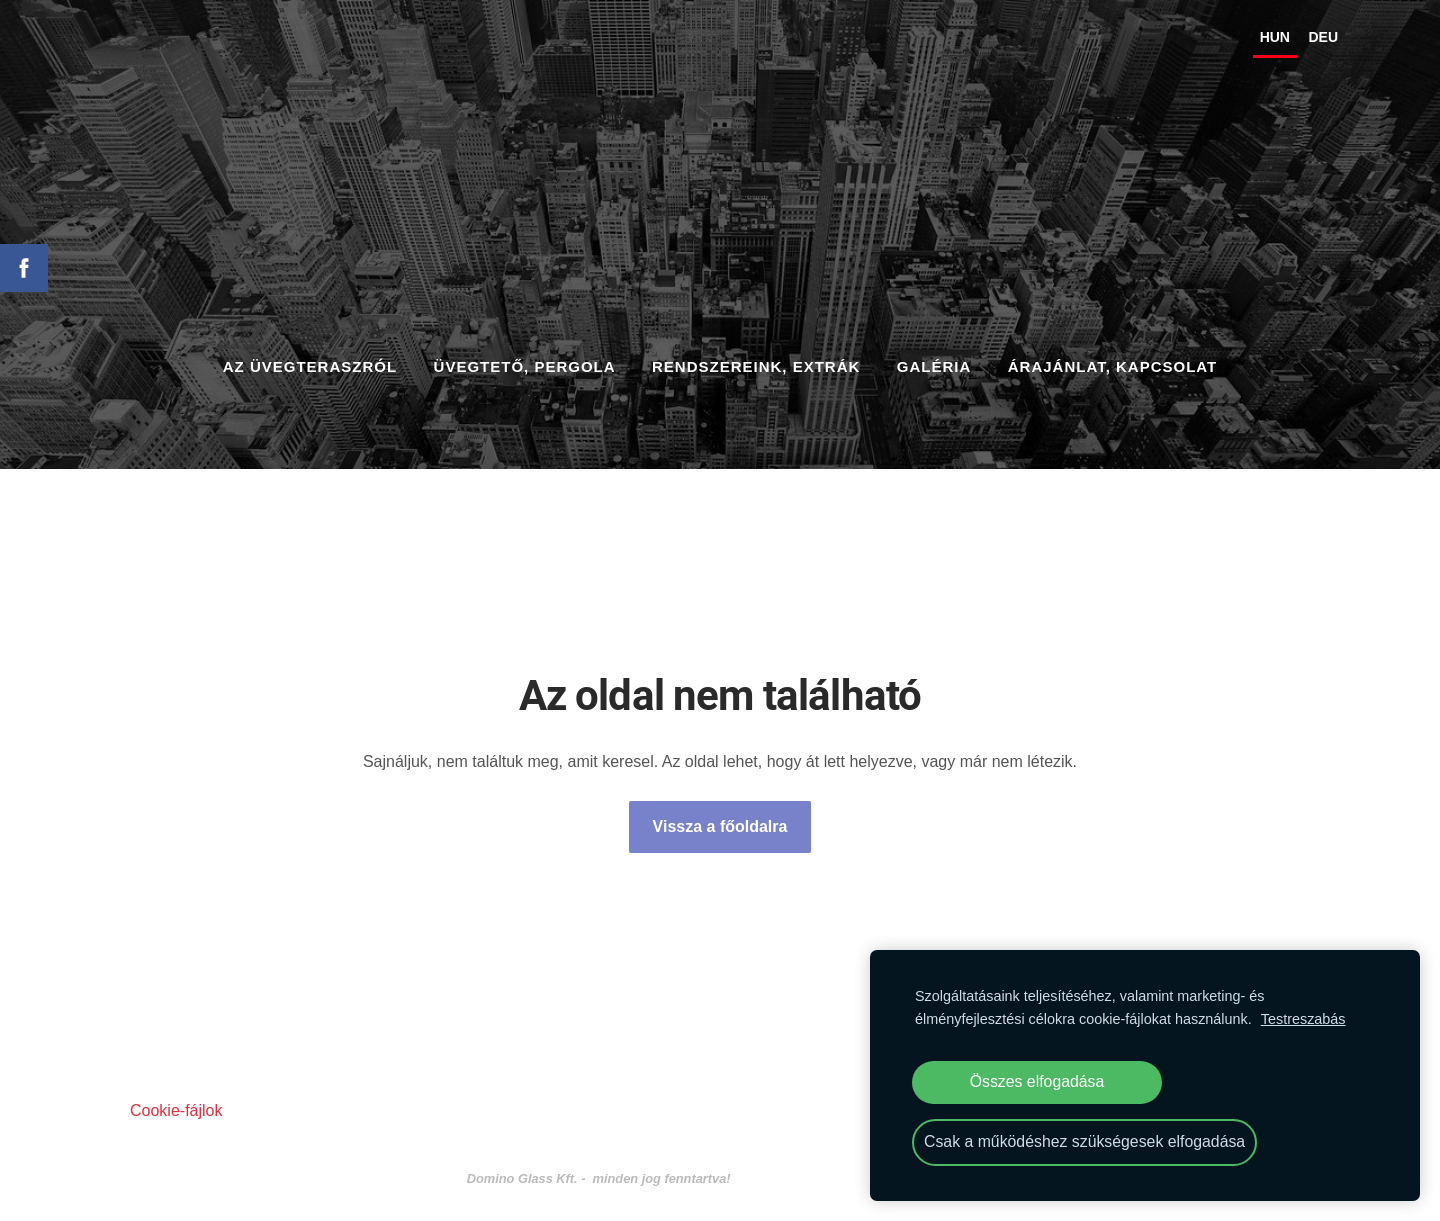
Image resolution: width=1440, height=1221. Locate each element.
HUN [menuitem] (1240, 42)
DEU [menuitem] (1288, 42)
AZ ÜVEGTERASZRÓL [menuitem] (310, 356)
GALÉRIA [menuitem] (934, 356)
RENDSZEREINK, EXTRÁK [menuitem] (756, 356)
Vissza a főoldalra (720, 816)
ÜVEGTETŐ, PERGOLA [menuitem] (525, 356)
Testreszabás (1303, 1019)
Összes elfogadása (1037, 1081)
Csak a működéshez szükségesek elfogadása (1084, 1141)
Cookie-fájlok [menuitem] (176, 1100)
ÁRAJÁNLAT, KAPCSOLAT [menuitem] (1112, 356)
